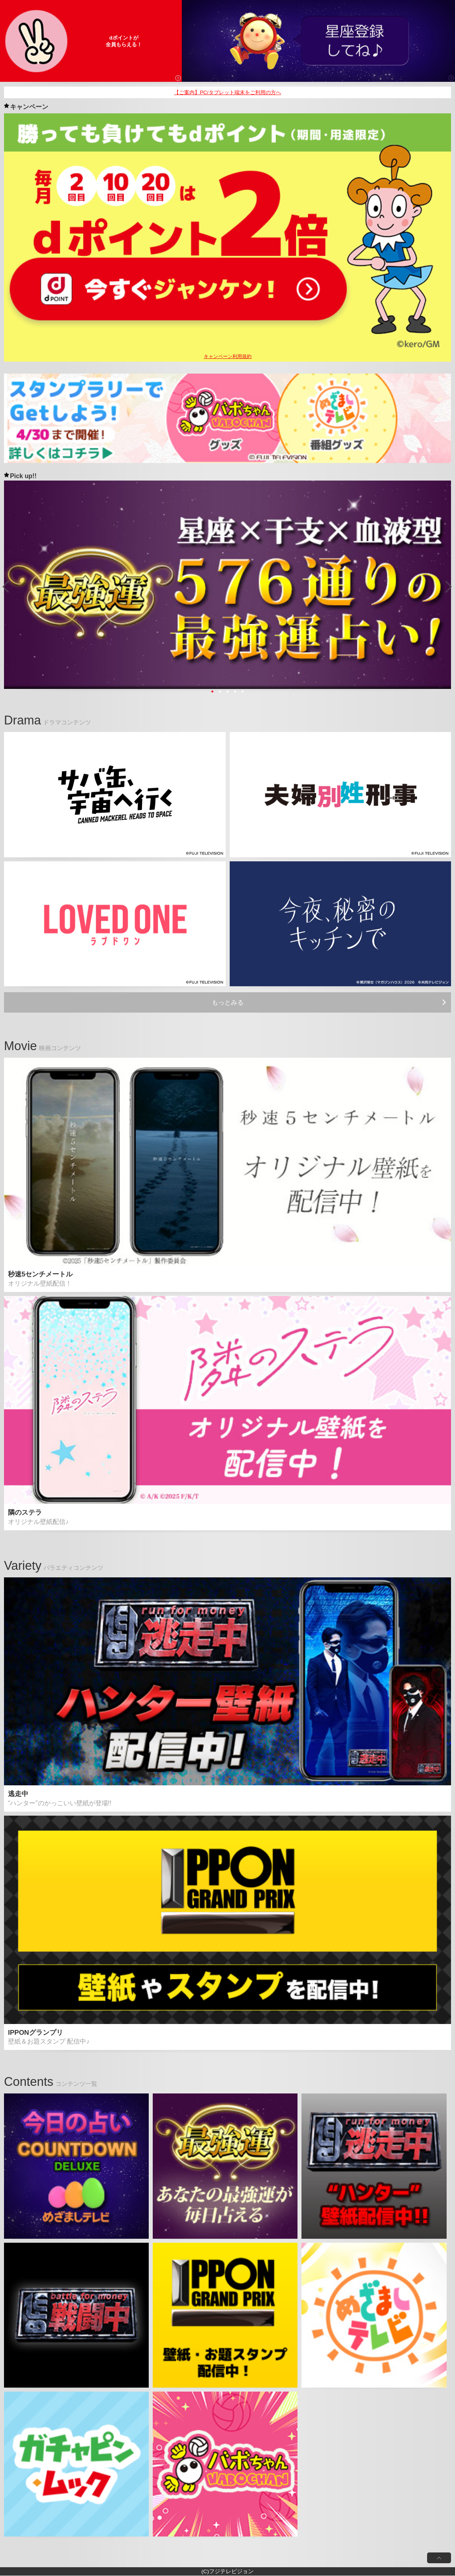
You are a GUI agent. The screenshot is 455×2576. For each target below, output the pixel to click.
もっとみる (228, 1002)
